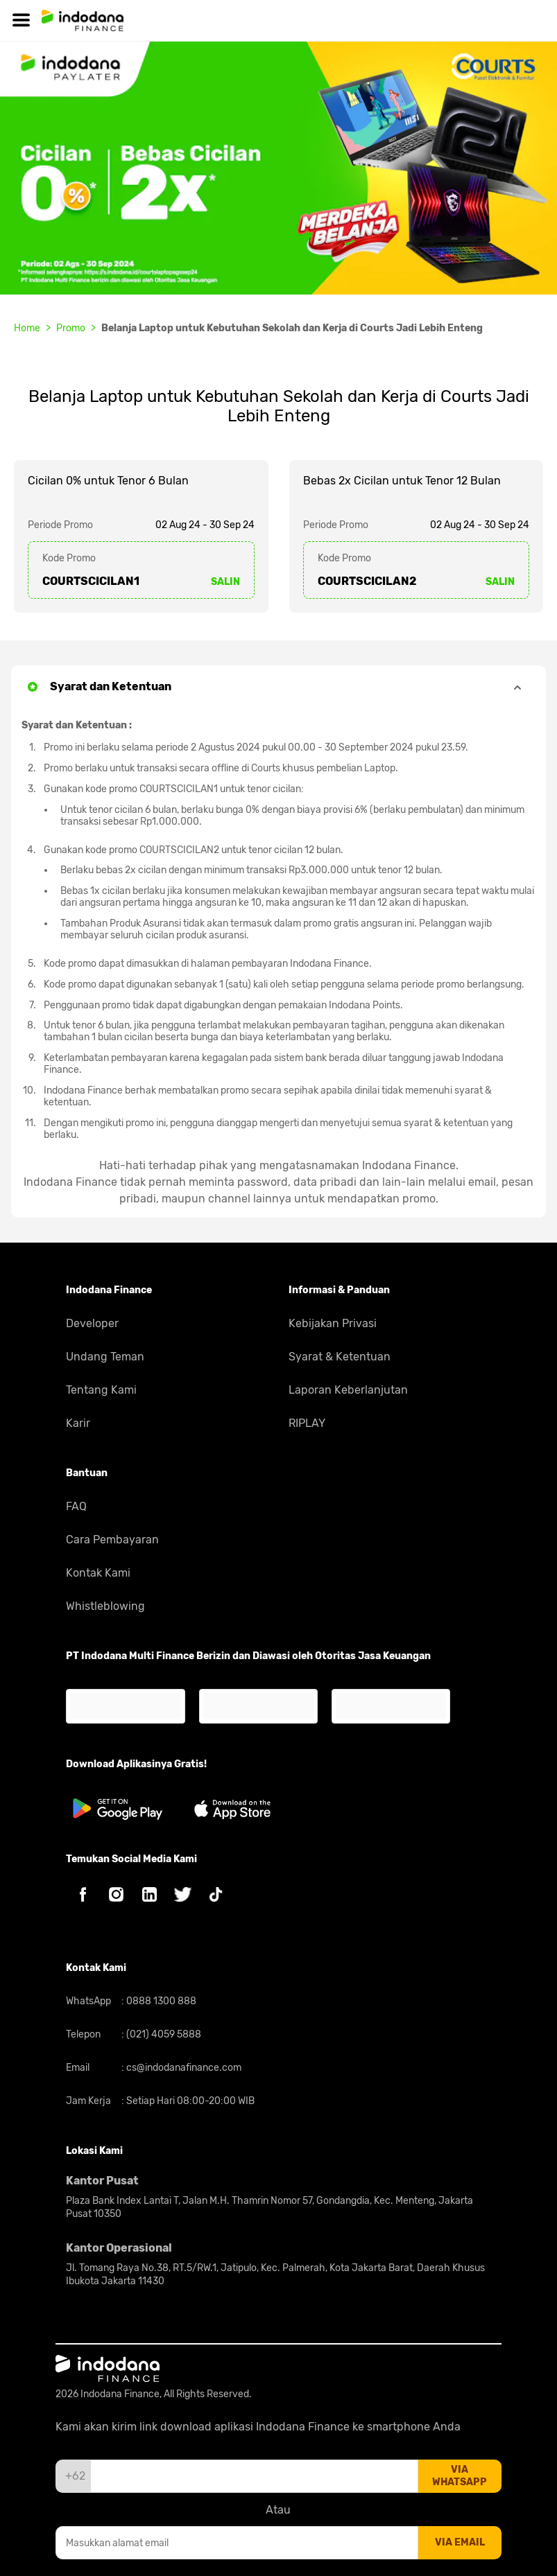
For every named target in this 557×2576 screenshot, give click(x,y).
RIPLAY (307, 1423)
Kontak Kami (98, 1572)
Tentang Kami (101, 1389)
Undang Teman (105, 1356)
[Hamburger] (21, 20)
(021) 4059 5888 (162, 2034)
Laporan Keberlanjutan (348, 1389)
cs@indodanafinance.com (182, 2068)
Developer (92, 1323)
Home (27, 328)
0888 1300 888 (160, 2001)
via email (460, 2542)
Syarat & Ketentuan (340, 1356)
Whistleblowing (105, 1606)
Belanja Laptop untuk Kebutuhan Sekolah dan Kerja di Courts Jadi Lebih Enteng (292, 328)
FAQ (76, 1506)
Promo (70, 328)
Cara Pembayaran (112, 1539)
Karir (78, 1423)
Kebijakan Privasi (333, 1323)
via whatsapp (459, 2476)
